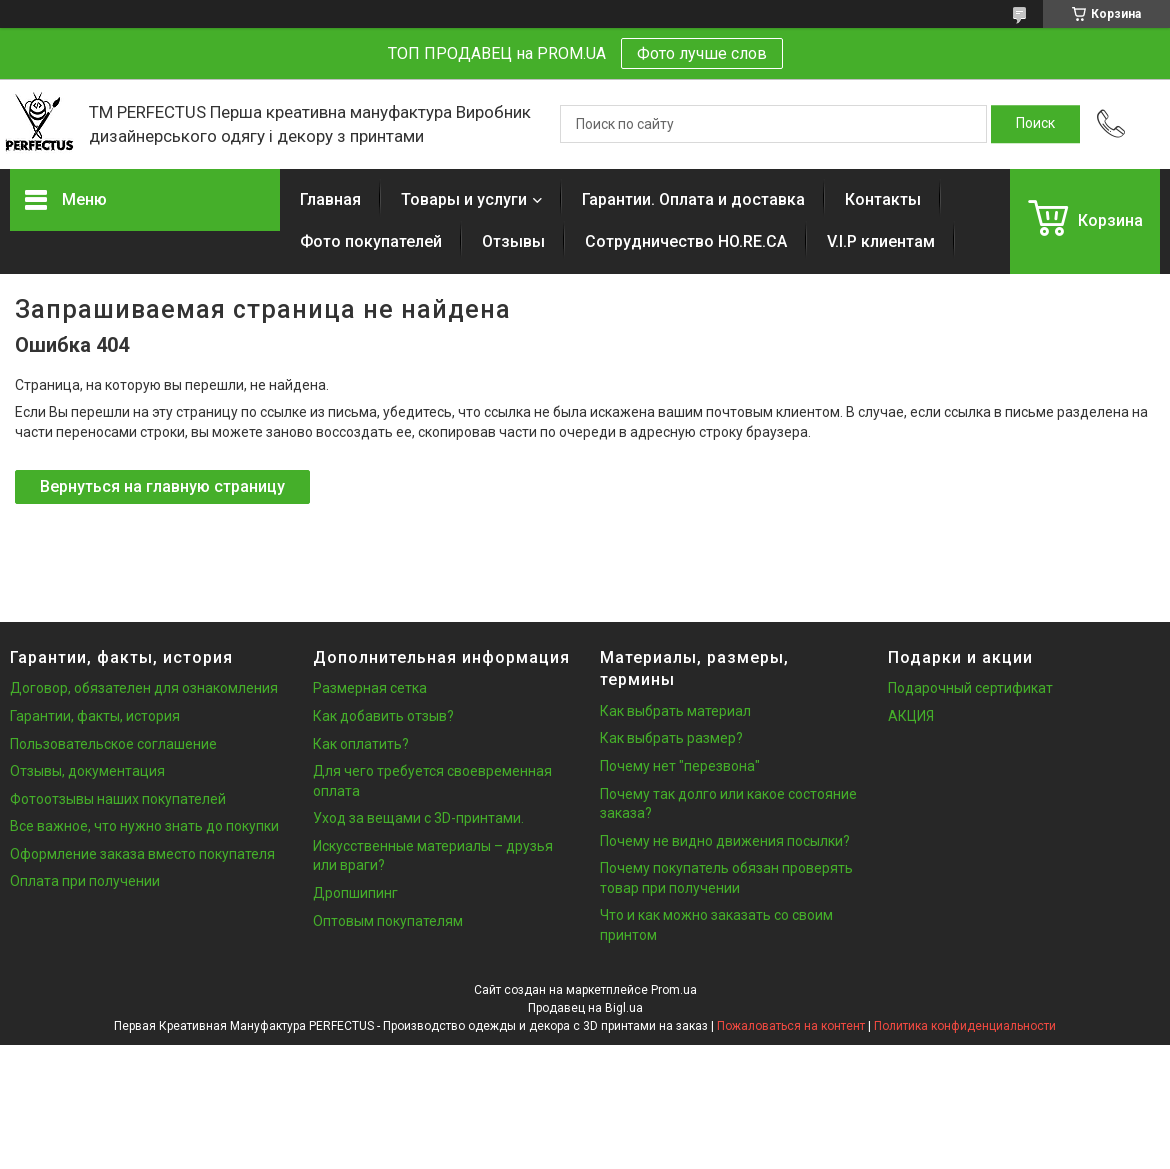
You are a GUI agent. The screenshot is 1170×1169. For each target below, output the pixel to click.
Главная (330, 199)
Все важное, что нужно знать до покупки (144, 826)
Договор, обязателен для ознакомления (144, 688)
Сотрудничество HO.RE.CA (686, 241)
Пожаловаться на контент (791, 1026)
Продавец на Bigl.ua (585, 1008)
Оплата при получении (85, 881)
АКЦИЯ (911, 716)
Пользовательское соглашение (113, 744)
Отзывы (513, 241)
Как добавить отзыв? (383, 716)
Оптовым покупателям (388, 921)
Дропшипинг (355, 893)
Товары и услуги (464, 199)
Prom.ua (674, 990)
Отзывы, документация (87, 771)
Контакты (883, 199)
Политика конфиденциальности (965, 1026)
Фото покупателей (371, 241)
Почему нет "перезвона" (680, 766)
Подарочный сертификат (970, 688)
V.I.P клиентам (881, 241)
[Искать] (1035, 124)
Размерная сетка (370, 688)
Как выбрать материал (675, 711)
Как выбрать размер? (671, 738)
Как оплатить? (361, 744)
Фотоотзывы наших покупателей (118, 799)
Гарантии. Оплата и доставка (693, 199)
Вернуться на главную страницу (162, 486)
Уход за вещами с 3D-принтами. (418, 818)
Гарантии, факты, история (95, 716)
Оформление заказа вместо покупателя (142, 854)
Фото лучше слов (702, 53)
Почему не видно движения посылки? (725, 841)
